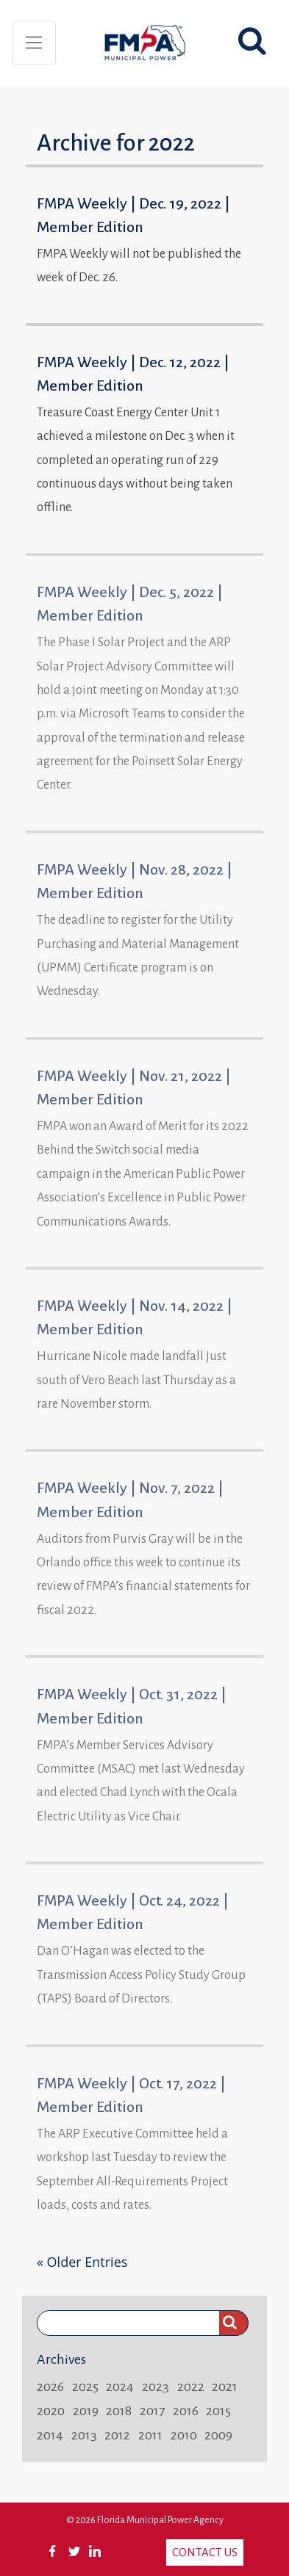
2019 (86, 2410)
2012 (117, 2435)
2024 (120, 2386)
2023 (155, 2386)
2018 (119, 2410)
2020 (51, 2410)
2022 (190, 2386)
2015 (218, 2410)
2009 (218, 2435)
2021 (225, 2386)
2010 (184, 2435)
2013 (84, 2435)
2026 (50, 2386)
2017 (152, 2410)
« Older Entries (82, 2262)
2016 (186, 2410)
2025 (85, 2386)
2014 (50, 2435)
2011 (150, 2435)
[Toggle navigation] (34, 43)
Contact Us (205, 2552)
